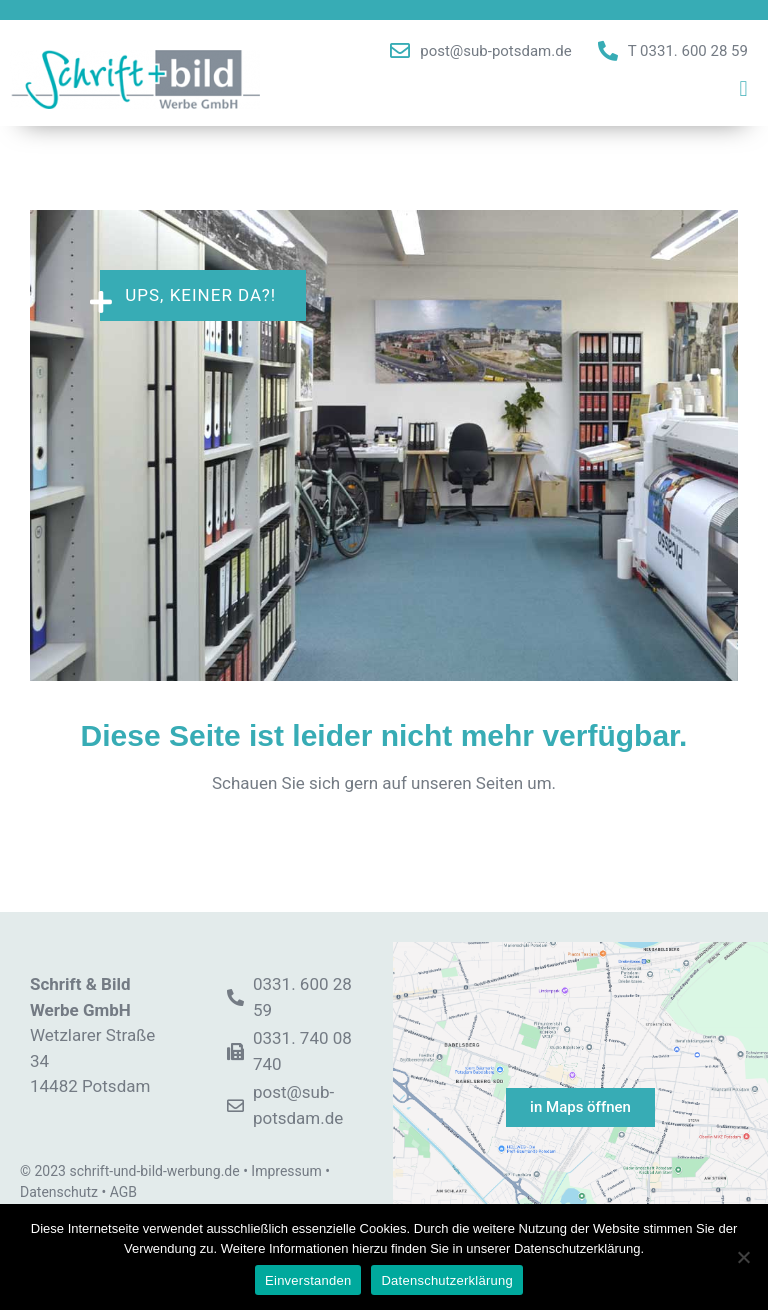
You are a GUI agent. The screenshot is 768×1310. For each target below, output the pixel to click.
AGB (123, 1192)
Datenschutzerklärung (446, 1280)
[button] (743, 89)
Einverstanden (308, 1280)
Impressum (286, 1171)
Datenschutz (59, 1192)
